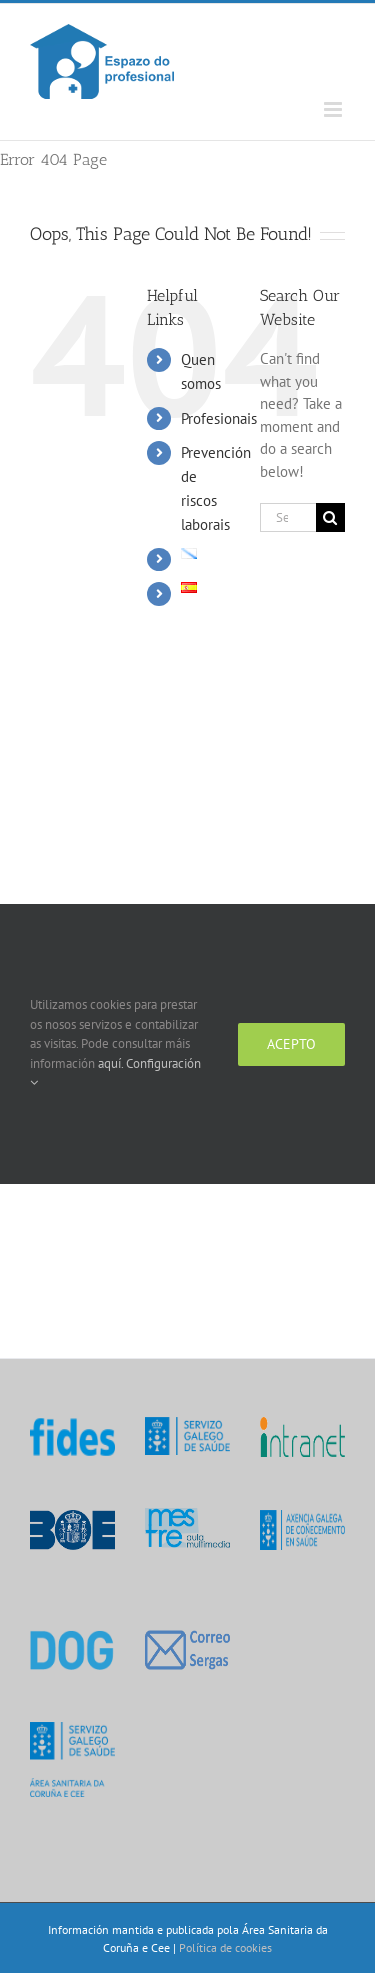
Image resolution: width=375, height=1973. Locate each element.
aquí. (112, 1063)
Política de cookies (225, 1947)
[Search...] (288, 517)
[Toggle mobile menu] (334, 109)
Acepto (291, 1044)
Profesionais (219, 418)
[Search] (330, 517)
